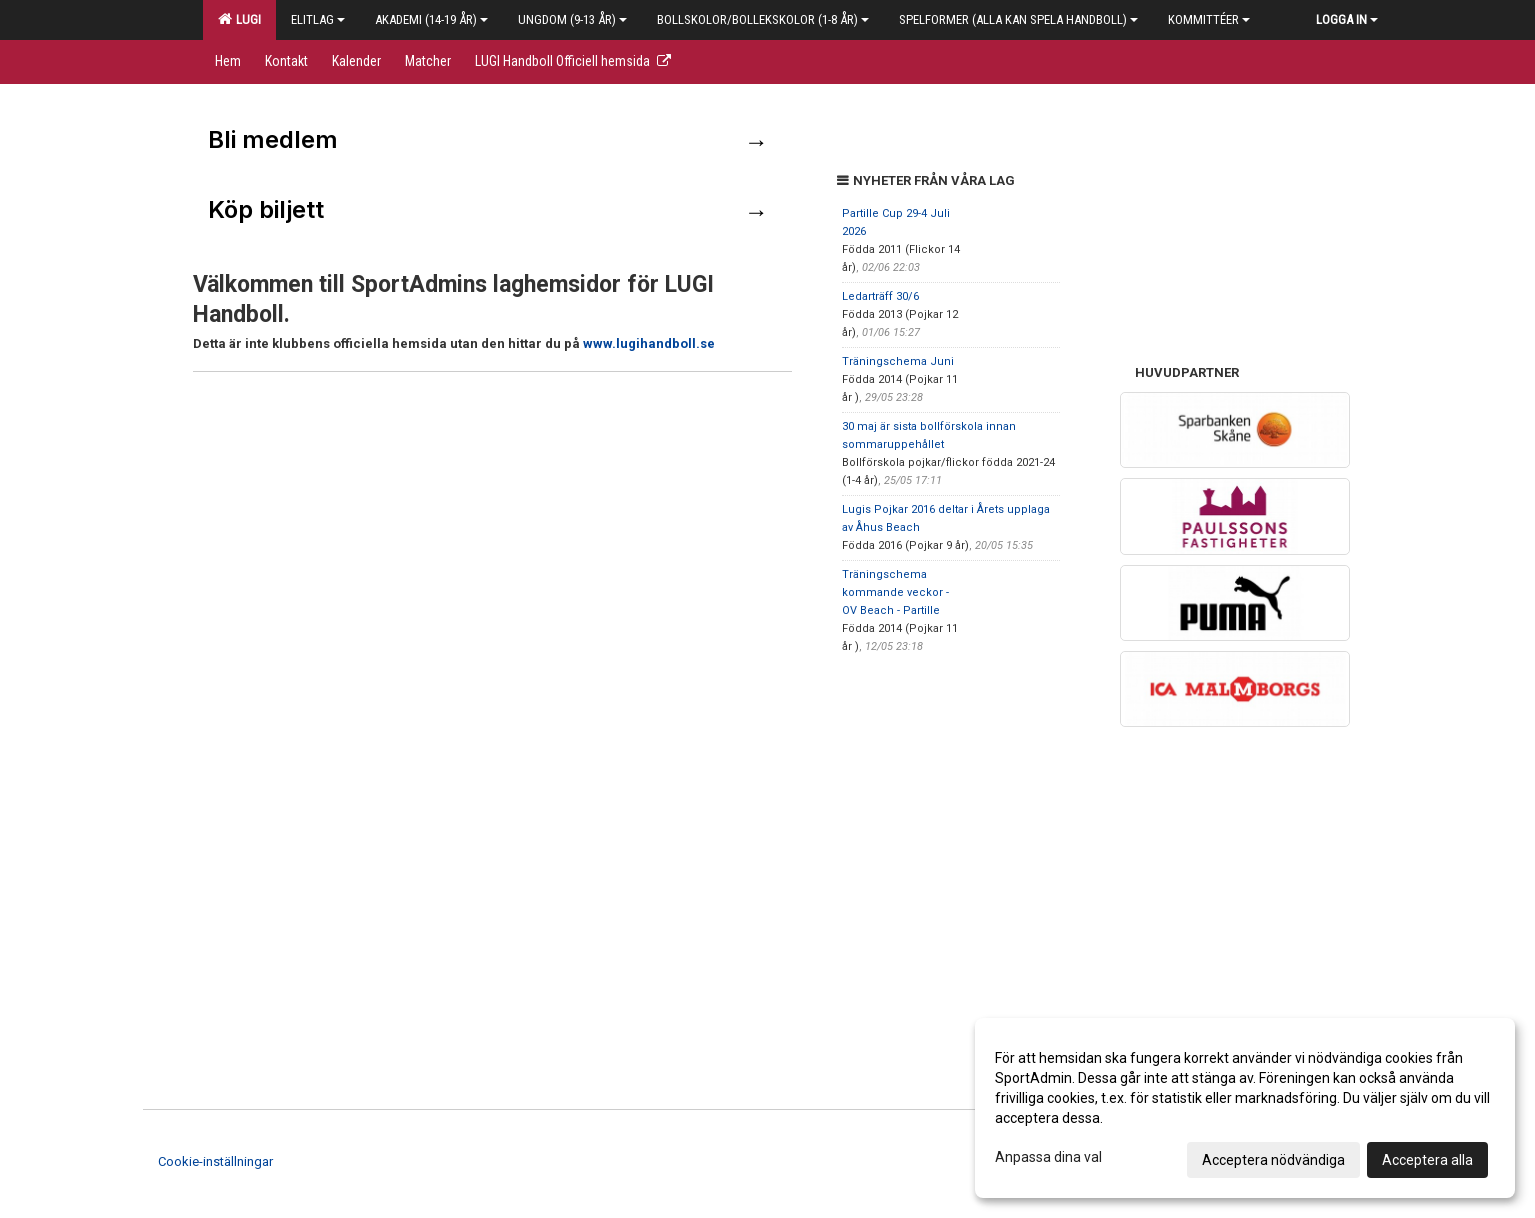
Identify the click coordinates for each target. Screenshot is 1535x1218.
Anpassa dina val (1048, 1157)
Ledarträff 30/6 (880, 296)
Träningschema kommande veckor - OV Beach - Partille (895, 592)
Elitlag (318, 19)
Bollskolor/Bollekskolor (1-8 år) (763, 19)
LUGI (239, 19)
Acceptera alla (1427, 1160)
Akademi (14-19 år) (431, 19)
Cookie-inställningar (215, 1161)
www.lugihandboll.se (649, 343)
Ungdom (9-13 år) (572, 19)
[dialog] (1245, 1108)
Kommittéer (1209, 19)
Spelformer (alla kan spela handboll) (1018, 19)
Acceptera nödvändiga (1273, 1160)
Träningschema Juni (898, 361)
